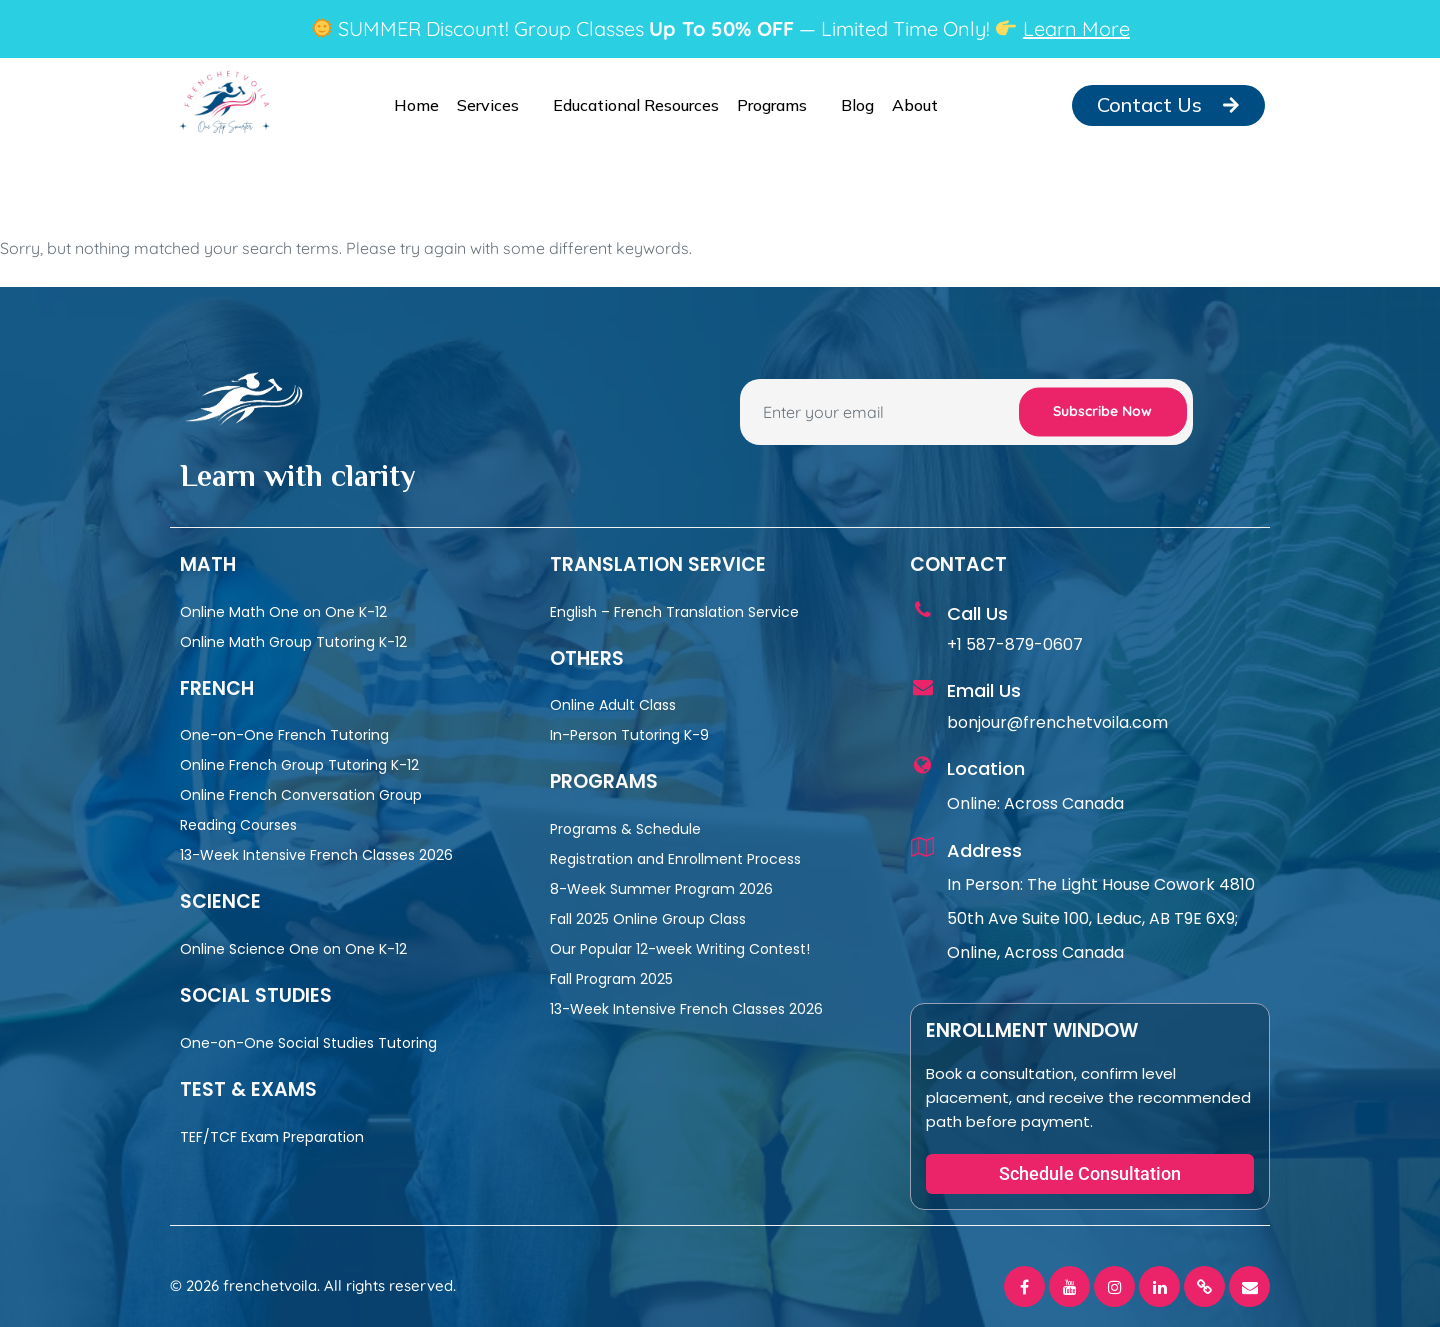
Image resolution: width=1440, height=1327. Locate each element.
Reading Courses (238, 825)
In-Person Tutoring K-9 (629, 735)
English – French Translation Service (674, 612)
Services (496, 105)
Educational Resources (636, 105)
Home (416, 105)
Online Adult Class (613, 705)
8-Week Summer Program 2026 (661, 889)
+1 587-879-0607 (1015, 644)
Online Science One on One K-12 (293, 949)
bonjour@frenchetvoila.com (1057, 722)
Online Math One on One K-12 (283, 612)
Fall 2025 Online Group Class (648, 919)
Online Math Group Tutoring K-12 (293, 642)
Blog (857, 105)
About (923, 105)
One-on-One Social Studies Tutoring (308, 1043)
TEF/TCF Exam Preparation (272, 1137)
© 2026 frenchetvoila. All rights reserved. (313, 1285)
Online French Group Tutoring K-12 (299, 765)
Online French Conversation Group (301, 795)
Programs (780, 105)
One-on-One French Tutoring (284, 735)
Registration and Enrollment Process (675, 859)
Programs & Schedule (625, 829)
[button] (1090, 1174)
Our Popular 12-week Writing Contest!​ (680, 949)
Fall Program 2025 (611, 979)
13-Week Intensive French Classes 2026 (316, 855)
